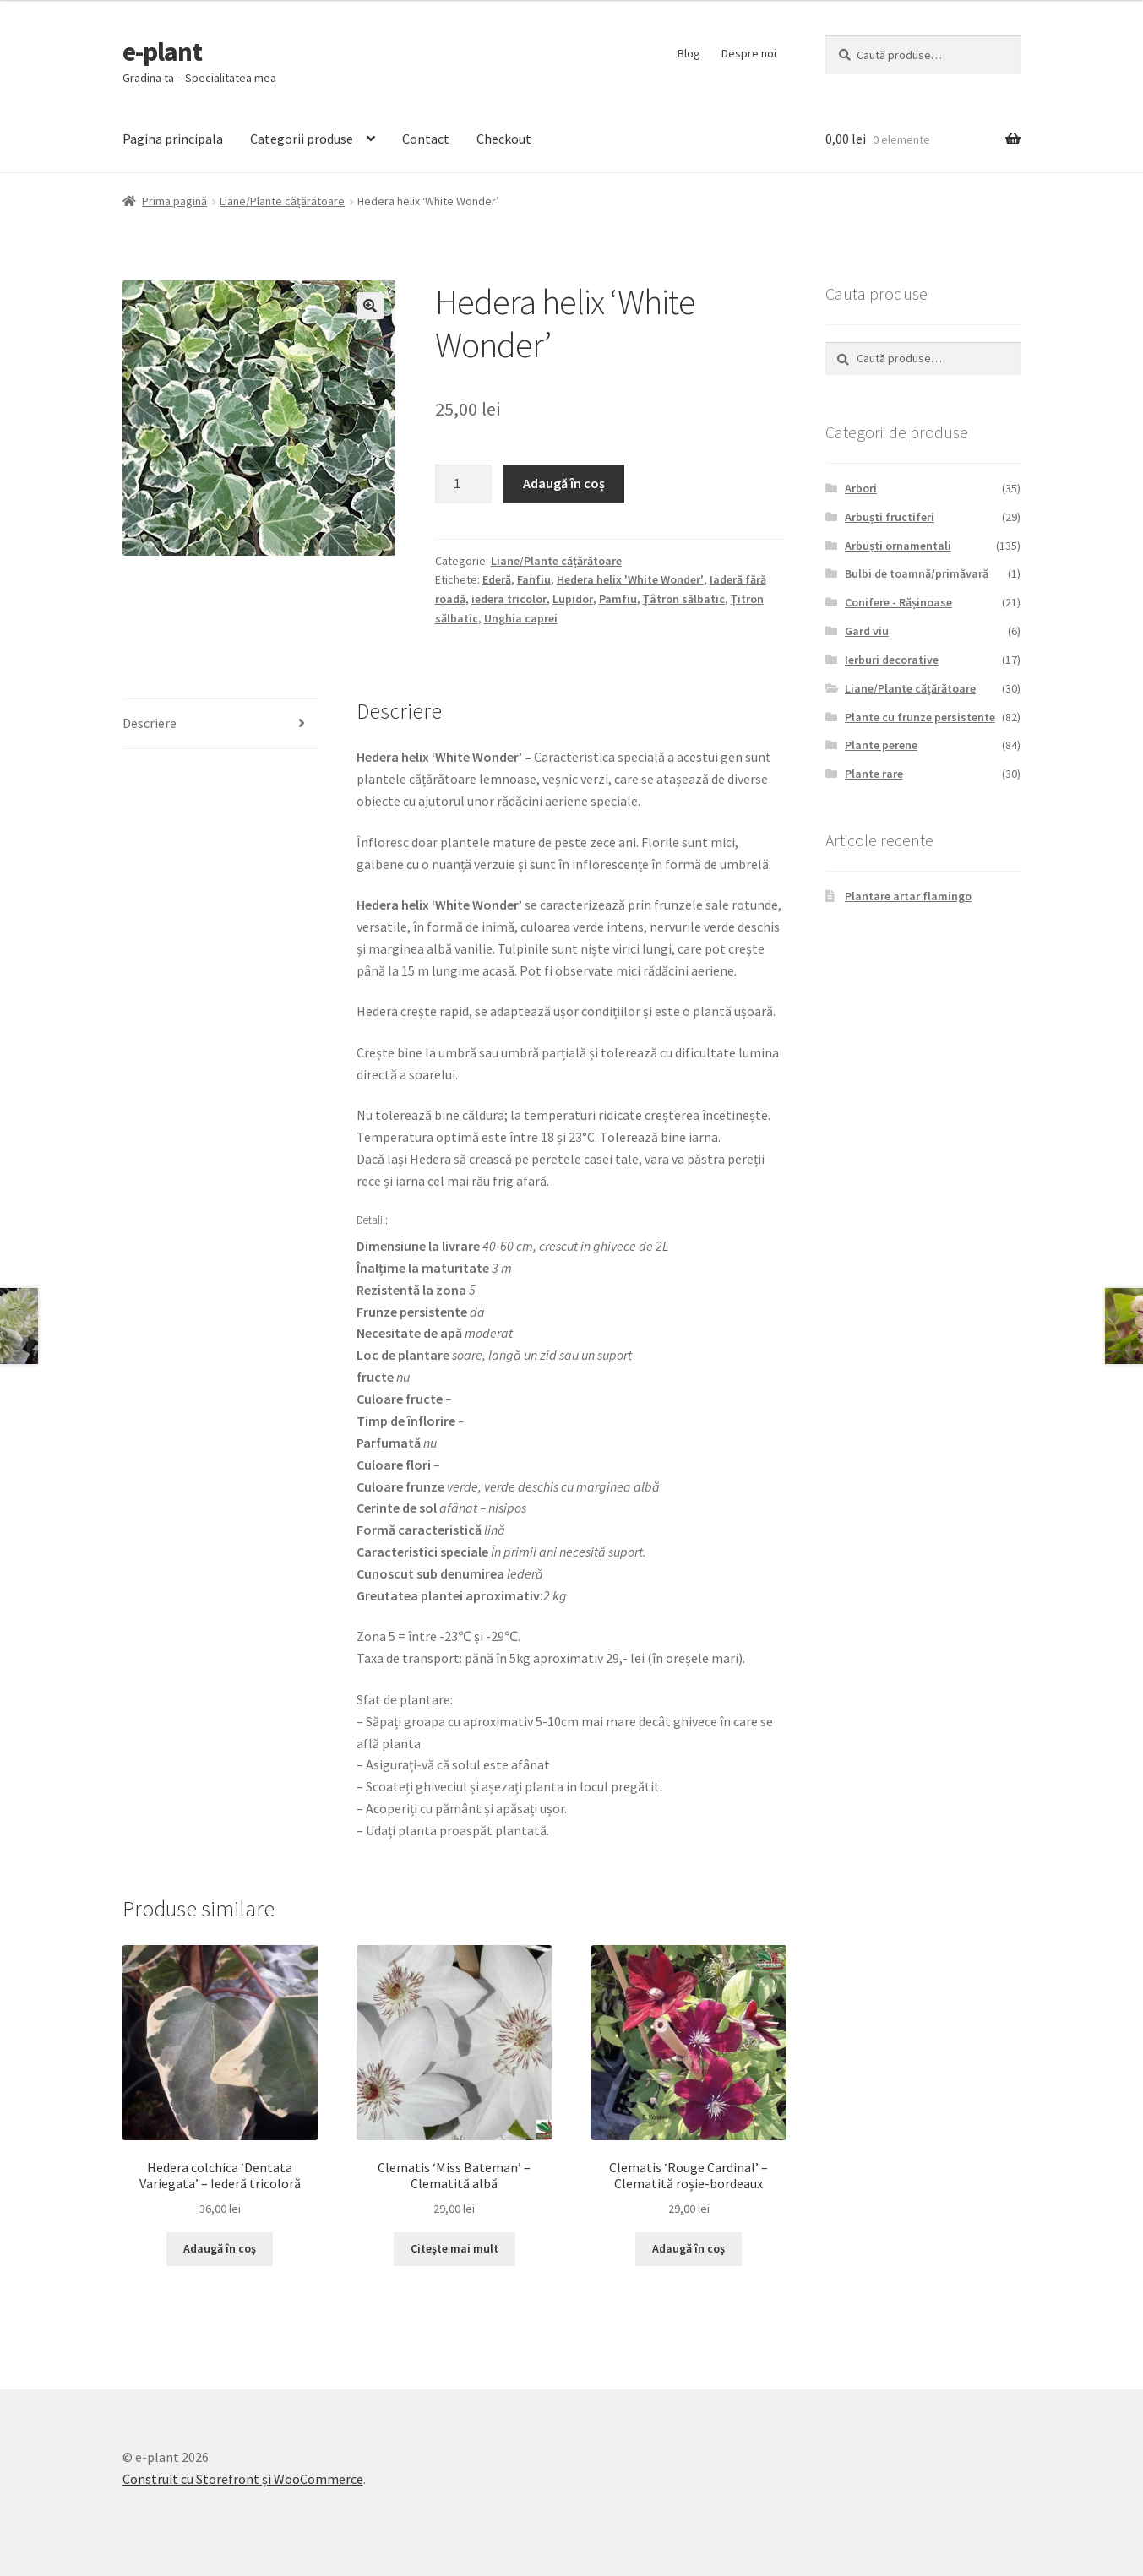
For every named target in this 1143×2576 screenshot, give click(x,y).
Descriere (149, 723)
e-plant (162, 51)
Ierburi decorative (892, 659)
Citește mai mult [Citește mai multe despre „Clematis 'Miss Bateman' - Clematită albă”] (454, 2248)
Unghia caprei (521, 618)
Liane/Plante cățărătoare (282, 201)
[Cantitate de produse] (464, 484)
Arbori (861, 488)
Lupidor (572, 598)
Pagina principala (172, 138)
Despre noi (748, 53)
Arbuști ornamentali (898, 545)
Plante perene (881, 745)
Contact (425, 138)
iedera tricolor (509, 598)
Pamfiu (618, 598)
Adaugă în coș (564, 483)
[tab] (220, 724)
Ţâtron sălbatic (684, 598)
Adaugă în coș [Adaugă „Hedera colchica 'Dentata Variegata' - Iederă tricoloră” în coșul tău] (219, 2248)
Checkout (503, 138)
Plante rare (874, 773)
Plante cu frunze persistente (920, 717)
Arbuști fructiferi (889, 516)
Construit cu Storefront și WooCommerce (242, 2478)
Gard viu (867, 631)
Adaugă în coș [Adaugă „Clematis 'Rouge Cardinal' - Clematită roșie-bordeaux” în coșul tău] (688, 2248)
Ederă (496, 579)
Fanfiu (534, 579)
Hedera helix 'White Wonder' (630, 579)
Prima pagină (174, 201)
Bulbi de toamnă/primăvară (916, 573)
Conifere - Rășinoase (898, 602)
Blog (689, 53)
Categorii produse (301, 138)
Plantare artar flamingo (908, 896)
